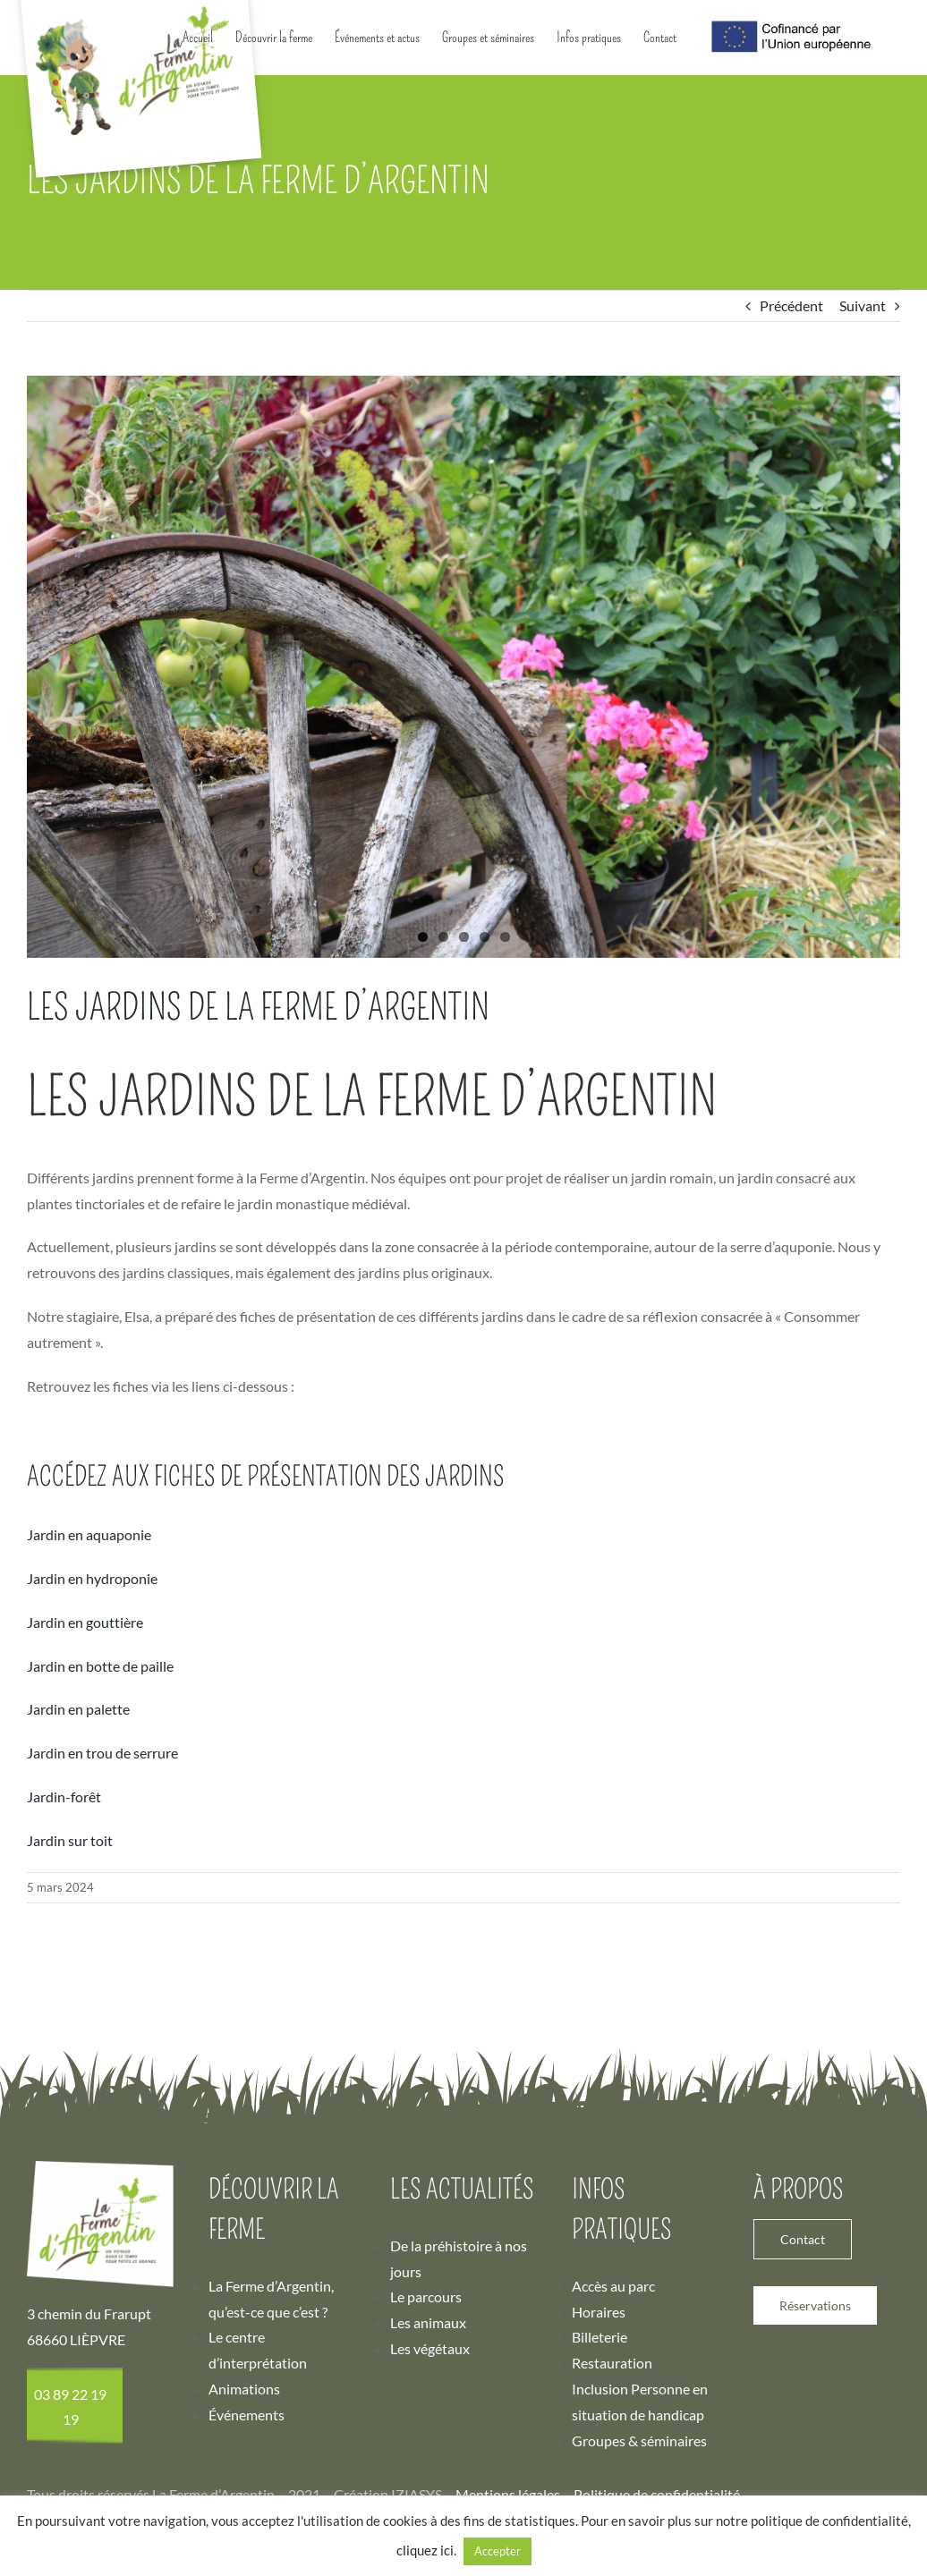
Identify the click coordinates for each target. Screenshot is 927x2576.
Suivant (862, 509)
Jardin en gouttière (85, 1826)
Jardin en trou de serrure (102, 1956)
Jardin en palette (78, 1912)
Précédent (791, 509)
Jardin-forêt (64, 2000)
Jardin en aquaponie (89, 1738)
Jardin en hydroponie (92, 1782)
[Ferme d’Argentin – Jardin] (463, 871)
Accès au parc (613, 2489)
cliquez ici (425, 2550)
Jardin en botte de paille (100, 1869)
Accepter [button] (497, 2551)
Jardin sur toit (70, 2044)
